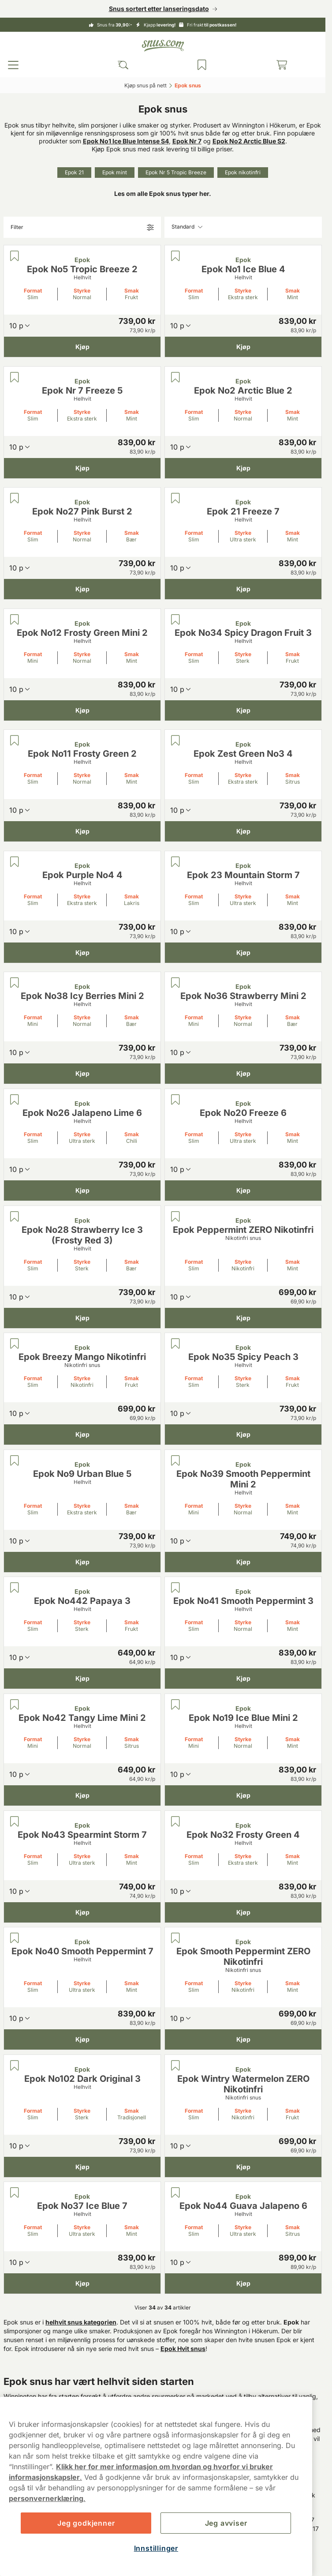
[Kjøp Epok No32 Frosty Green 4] (243, 1912)
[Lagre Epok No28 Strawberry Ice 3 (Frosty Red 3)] (14, 1216)
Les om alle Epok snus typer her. (162, 193)
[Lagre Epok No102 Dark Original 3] (14, 2065)
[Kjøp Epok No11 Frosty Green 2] (82, 831)
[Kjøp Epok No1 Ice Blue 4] (243, 347)
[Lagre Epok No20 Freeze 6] (175, 1099)
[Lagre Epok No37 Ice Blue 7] (14, 2192)
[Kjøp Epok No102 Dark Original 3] (82, 2166)
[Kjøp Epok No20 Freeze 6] (243, 1190)
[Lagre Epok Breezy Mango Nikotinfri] (14, 1343)
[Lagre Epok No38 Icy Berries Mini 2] (14, 982)
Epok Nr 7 (186, 141)
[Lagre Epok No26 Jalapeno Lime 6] (14, 1099)
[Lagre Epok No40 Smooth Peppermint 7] (14, 1938)
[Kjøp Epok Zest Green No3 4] (243, 831)
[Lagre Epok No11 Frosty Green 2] (14, 740)
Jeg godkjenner (86, 2523)
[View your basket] (281, 65)
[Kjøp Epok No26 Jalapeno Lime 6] (82, 1190)
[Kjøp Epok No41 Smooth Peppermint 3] (243, 1678)
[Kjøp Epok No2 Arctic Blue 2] (243, 468)
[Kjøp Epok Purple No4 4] (82, 952)
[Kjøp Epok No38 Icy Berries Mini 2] (82, 1073)
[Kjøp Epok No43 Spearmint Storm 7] (82, 1912)
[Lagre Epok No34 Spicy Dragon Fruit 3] (175, 619)
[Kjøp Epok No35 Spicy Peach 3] (243, 1434)
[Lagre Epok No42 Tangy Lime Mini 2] (14, 1704)
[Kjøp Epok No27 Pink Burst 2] (82, 589)
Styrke (82, 290)
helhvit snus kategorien (80, 2322)
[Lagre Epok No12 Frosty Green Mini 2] (14, 619)
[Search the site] (123, 65)
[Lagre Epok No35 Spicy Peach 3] (175, 1343)
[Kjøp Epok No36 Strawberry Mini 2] (243, 1073)
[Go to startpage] (163, 46)
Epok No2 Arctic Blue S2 (249, 141)
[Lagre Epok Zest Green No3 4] (175, 740)
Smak (131, 290)
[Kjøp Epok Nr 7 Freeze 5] (82, 468)
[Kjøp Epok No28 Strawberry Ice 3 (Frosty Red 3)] (82, 1317)
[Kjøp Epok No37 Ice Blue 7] (82, 2283)
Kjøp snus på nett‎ (145, 85)
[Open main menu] (13, 65)
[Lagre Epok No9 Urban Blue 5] (14, 1460)
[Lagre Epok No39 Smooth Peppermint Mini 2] (175, 1460)
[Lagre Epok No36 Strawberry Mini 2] (175, 982)
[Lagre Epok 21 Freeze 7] (175, 498)
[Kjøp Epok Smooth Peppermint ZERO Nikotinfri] (243, 2039)
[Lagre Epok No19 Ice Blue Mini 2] (175, 1704)
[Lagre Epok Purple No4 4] (14, 861)
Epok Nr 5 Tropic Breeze (175, 172)
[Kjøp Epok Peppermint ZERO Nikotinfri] (243, 1317)
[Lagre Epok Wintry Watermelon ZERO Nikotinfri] (175, 2065)
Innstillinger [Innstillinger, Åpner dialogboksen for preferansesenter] (156, 2548)
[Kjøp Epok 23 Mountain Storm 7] (243, 952)
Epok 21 (74, 172)
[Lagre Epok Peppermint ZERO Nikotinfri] (175, 1216)
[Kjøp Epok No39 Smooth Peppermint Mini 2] (243, 1561)
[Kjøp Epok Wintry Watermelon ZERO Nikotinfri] (243, 2166)
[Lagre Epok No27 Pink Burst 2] (14, 498)
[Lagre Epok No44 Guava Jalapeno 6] (175, 2192)
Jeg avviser (226, 2523)
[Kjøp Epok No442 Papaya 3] (82, 1678)
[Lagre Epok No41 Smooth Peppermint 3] (175, 1587)
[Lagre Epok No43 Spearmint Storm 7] (14, 1821)
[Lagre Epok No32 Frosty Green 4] (175, 1821)
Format (33, 290)
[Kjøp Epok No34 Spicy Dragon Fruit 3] (243, 710)
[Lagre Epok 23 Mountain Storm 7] (175, 861)
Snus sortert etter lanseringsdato (159, 8)
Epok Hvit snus (182, 2348)
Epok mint (114, 172)
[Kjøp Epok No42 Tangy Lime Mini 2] (82, 1795)
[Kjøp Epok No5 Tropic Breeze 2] (82, 347)
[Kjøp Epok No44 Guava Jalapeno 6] (243, 2283)
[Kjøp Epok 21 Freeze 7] (243, 589)
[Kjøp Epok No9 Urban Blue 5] (82, 1561)
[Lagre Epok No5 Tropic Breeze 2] (14, 256)
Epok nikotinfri (243, 172)
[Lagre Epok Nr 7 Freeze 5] (14, 377)
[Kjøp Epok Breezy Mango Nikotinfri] (82, 1434)
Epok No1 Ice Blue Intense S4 (126, 141)
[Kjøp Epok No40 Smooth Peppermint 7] (82, 2039)
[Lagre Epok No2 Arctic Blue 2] (175, 377)
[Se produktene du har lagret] (202, 65)
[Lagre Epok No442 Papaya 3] (14, 1587)
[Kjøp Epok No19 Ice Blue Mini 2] (243, 1795)
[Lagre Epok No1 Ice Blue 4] (175, 256)
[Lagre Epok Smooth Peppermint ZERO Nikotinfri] (175, 1938)
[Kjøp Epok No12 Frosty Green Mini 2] (82, 710)
